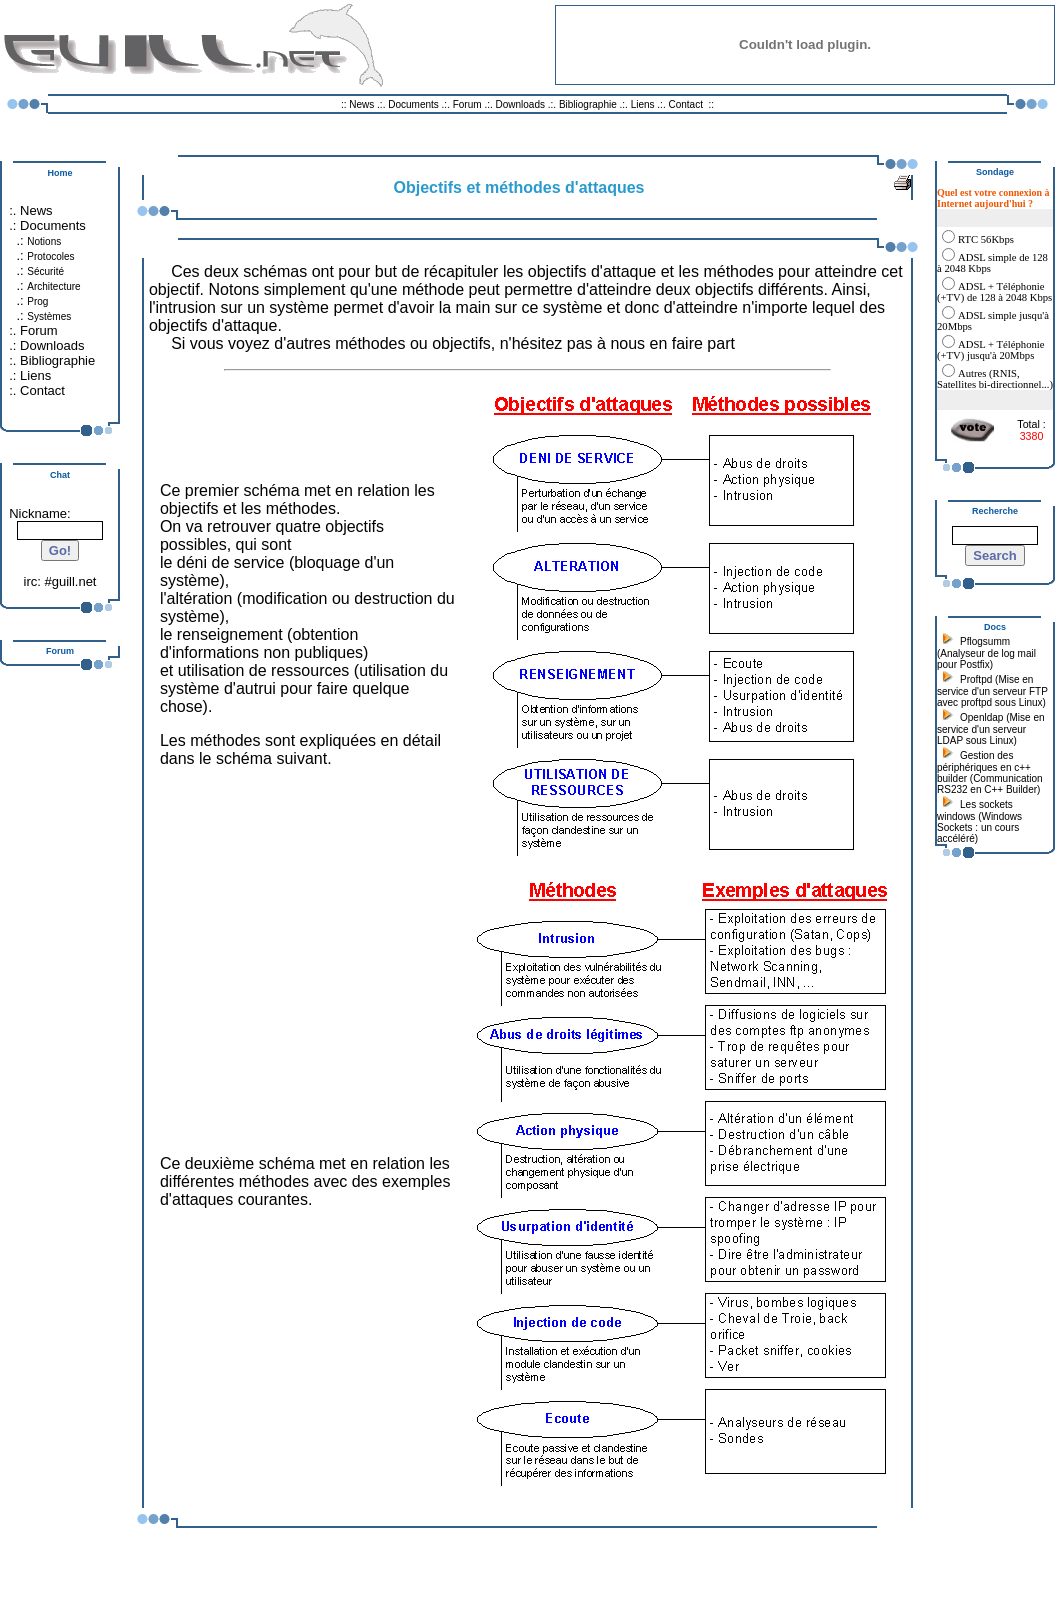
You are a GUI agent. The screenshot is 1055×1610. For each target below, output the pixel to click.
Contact (685, 104)
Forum (467, 104)
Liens (643, 104)
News (361, 104)
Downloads (522, 104)
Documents (413, 104)
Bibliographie (588, 104)
